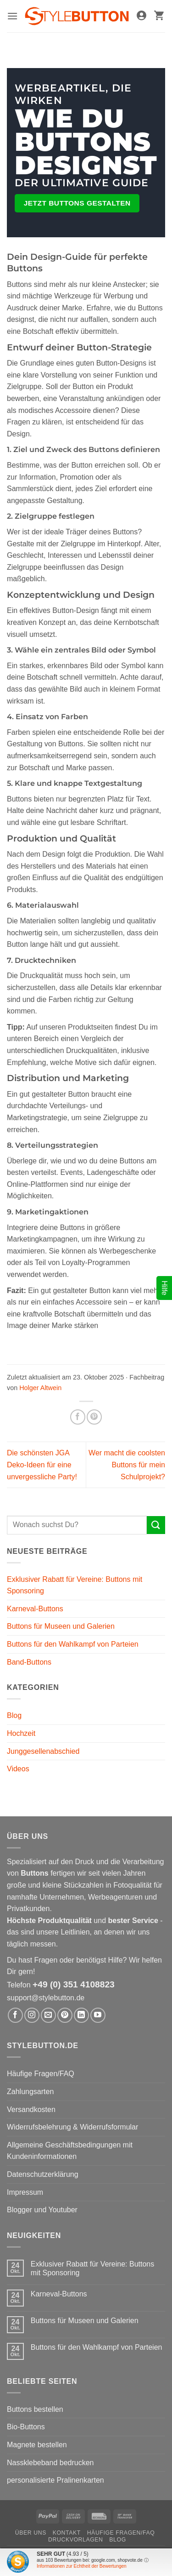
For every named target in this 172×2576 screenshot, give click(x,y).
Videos (18, 1769)
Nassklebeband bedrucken (50, 2463)
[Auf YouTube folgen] (97, 2015)
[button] (12, 16)
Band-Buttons (29, 1662)
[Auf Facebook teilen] (77, 1417)
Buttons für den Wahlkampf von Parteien (73, 1644)
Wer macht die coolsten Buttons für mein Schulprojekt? (127, 1464)
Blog (14, 1715)
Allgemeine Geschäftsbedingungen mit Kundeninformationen (70, 2151)
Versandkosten (31, 2109)
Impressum (25, 2192)
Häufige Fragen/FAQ (40, 2074)
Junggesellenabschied (43, 1751)
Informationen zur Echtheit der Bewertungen (82, 2566)
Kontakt (67, 2533)
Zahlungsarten (30, 2091)
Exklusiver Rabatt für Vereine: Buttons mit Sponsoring (74, 1585)
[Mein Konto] (141, 16)
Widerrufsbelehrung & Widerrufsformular (72, 2127)
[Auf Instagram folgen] (31, 2015)
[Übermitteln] (156, 1525)
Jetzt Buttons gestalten (77, 203)
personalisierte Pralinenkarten (55, 2480)
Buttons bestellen (35, 2409)
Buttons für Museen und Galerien (61, 1626)
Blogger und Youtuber (42, 2210)
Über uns (30, 2533)
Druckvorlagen (75, 2539)
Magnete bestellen (37, 2445)
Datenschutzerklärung (42, 2174)
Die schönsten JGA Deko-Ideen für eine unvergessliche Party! (42, 1464)
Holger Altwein (40, 1387)
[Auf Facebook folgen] (15, 2015)
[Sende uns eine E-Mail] (48, 2015)
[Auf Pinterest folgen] (64, 2015)
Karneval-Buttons (35, 1609)
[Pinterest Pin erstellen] (94, 1417)
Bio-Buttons (26, 2427)
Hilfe (164, 1288)
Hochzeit (21, 1733)
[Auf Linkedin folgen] (81, 2015)
